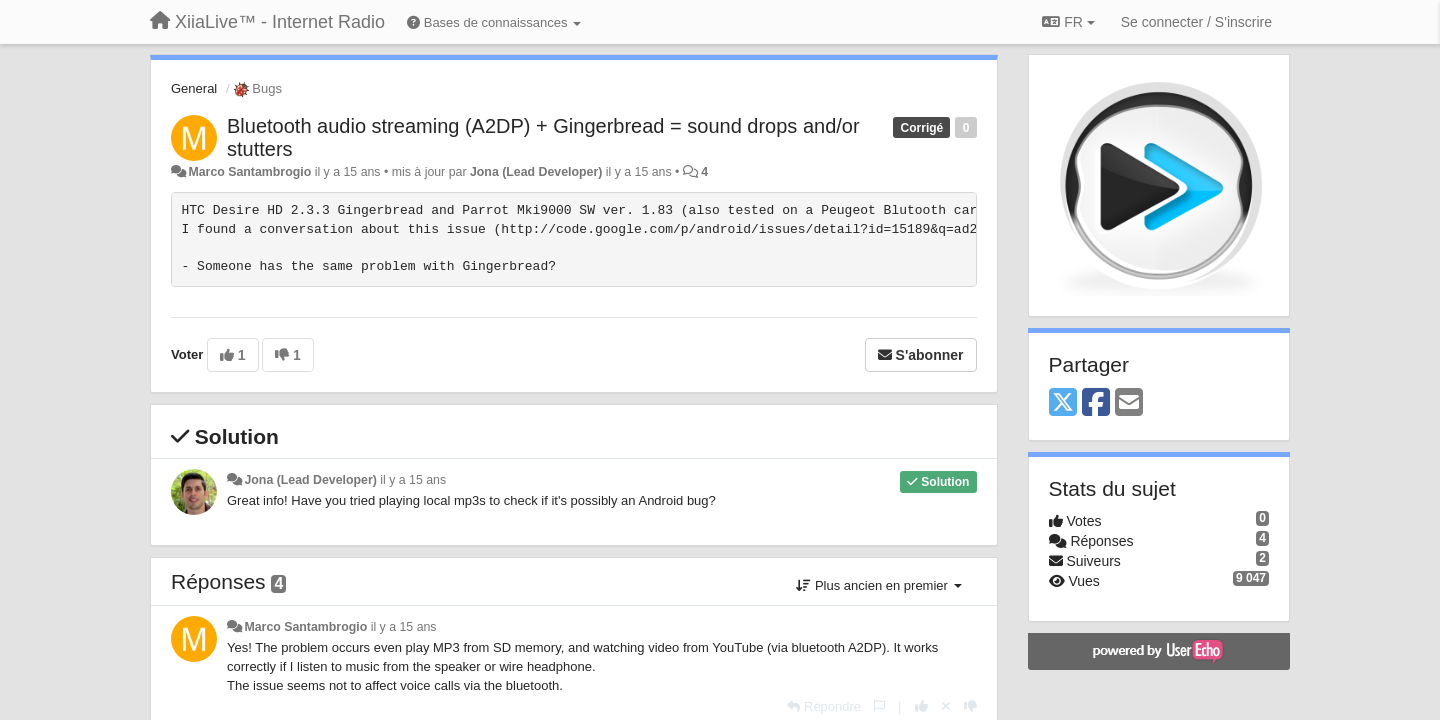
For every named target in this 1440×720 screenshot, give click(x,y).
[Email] (1129, 403)
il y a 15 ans (413, 480)
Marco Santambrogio (249, 172)
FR (1068, 22)
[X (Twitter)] (1063, 403)
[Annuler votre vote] (946, 706)
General (194, 88)
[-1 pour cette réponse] (970, 706)
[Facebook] (1096, 403)
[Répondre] (824, 706)
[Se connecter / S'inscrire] (1196, 22)
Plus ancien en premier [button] (878, 585)
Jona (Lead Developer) (536, 172)
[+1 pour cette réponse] (921, 706)
